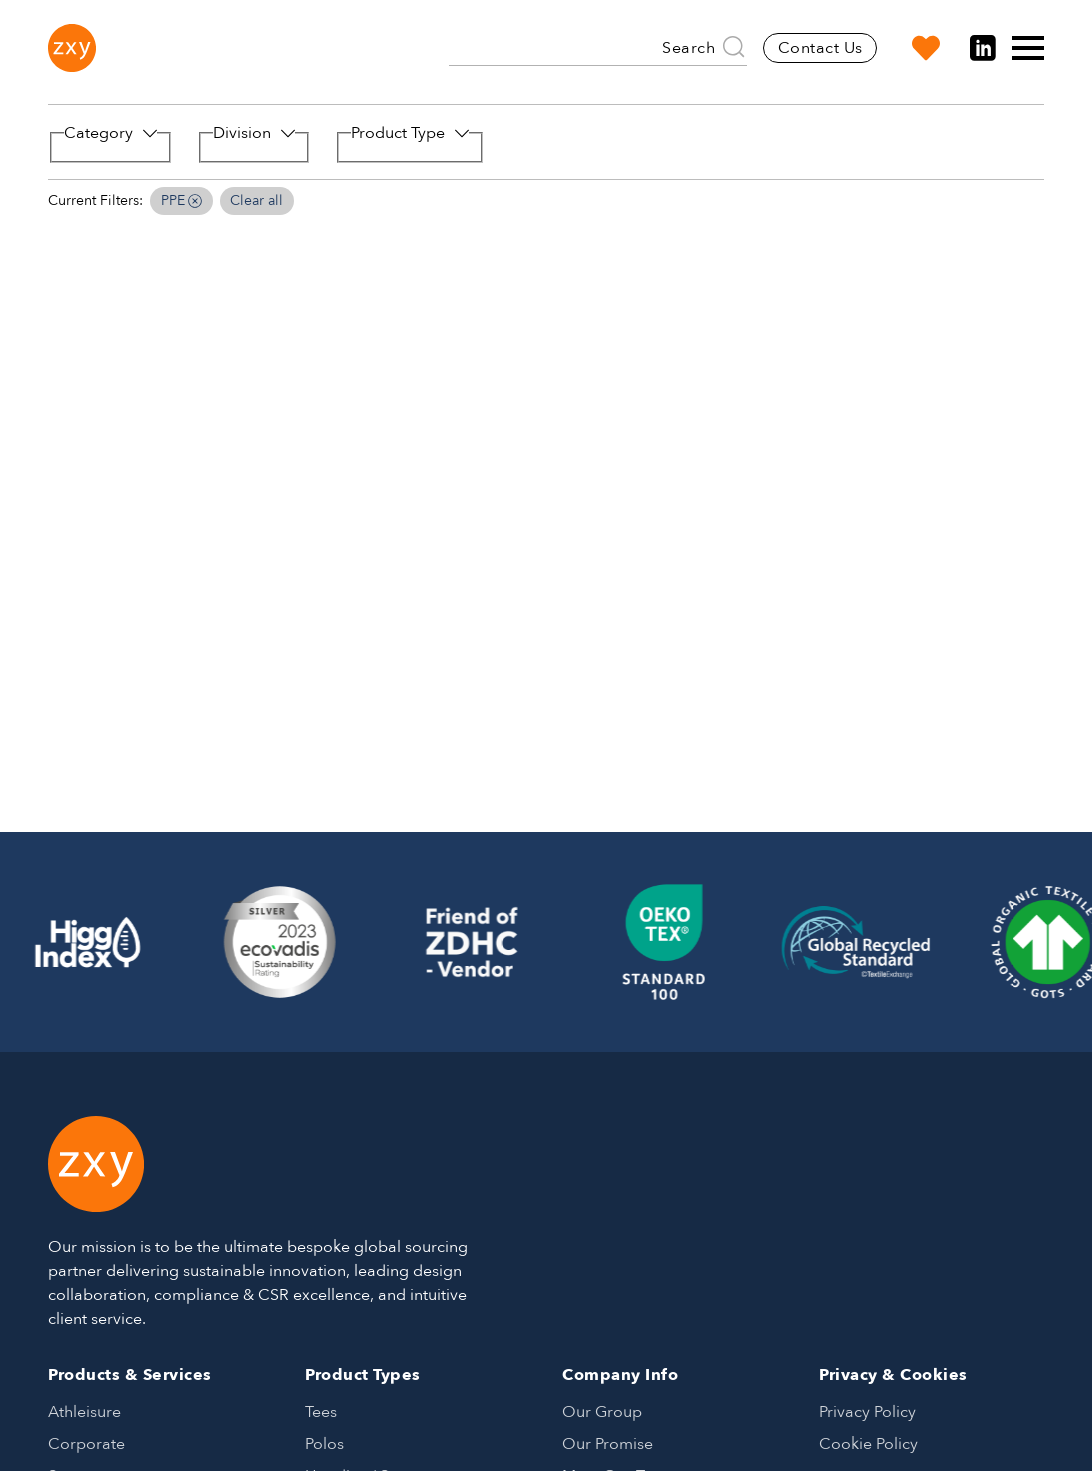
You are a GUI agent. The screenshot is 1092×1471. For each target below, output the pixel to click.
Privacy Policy (867, 1412)
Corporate (86, 1444)
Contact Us (820, 48)
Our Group (602, 1412)
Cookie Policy (868, 1444)
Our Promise (607, 1444)
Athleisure (84, 1412)
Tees (321, 1412)
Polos (324, 1444)
